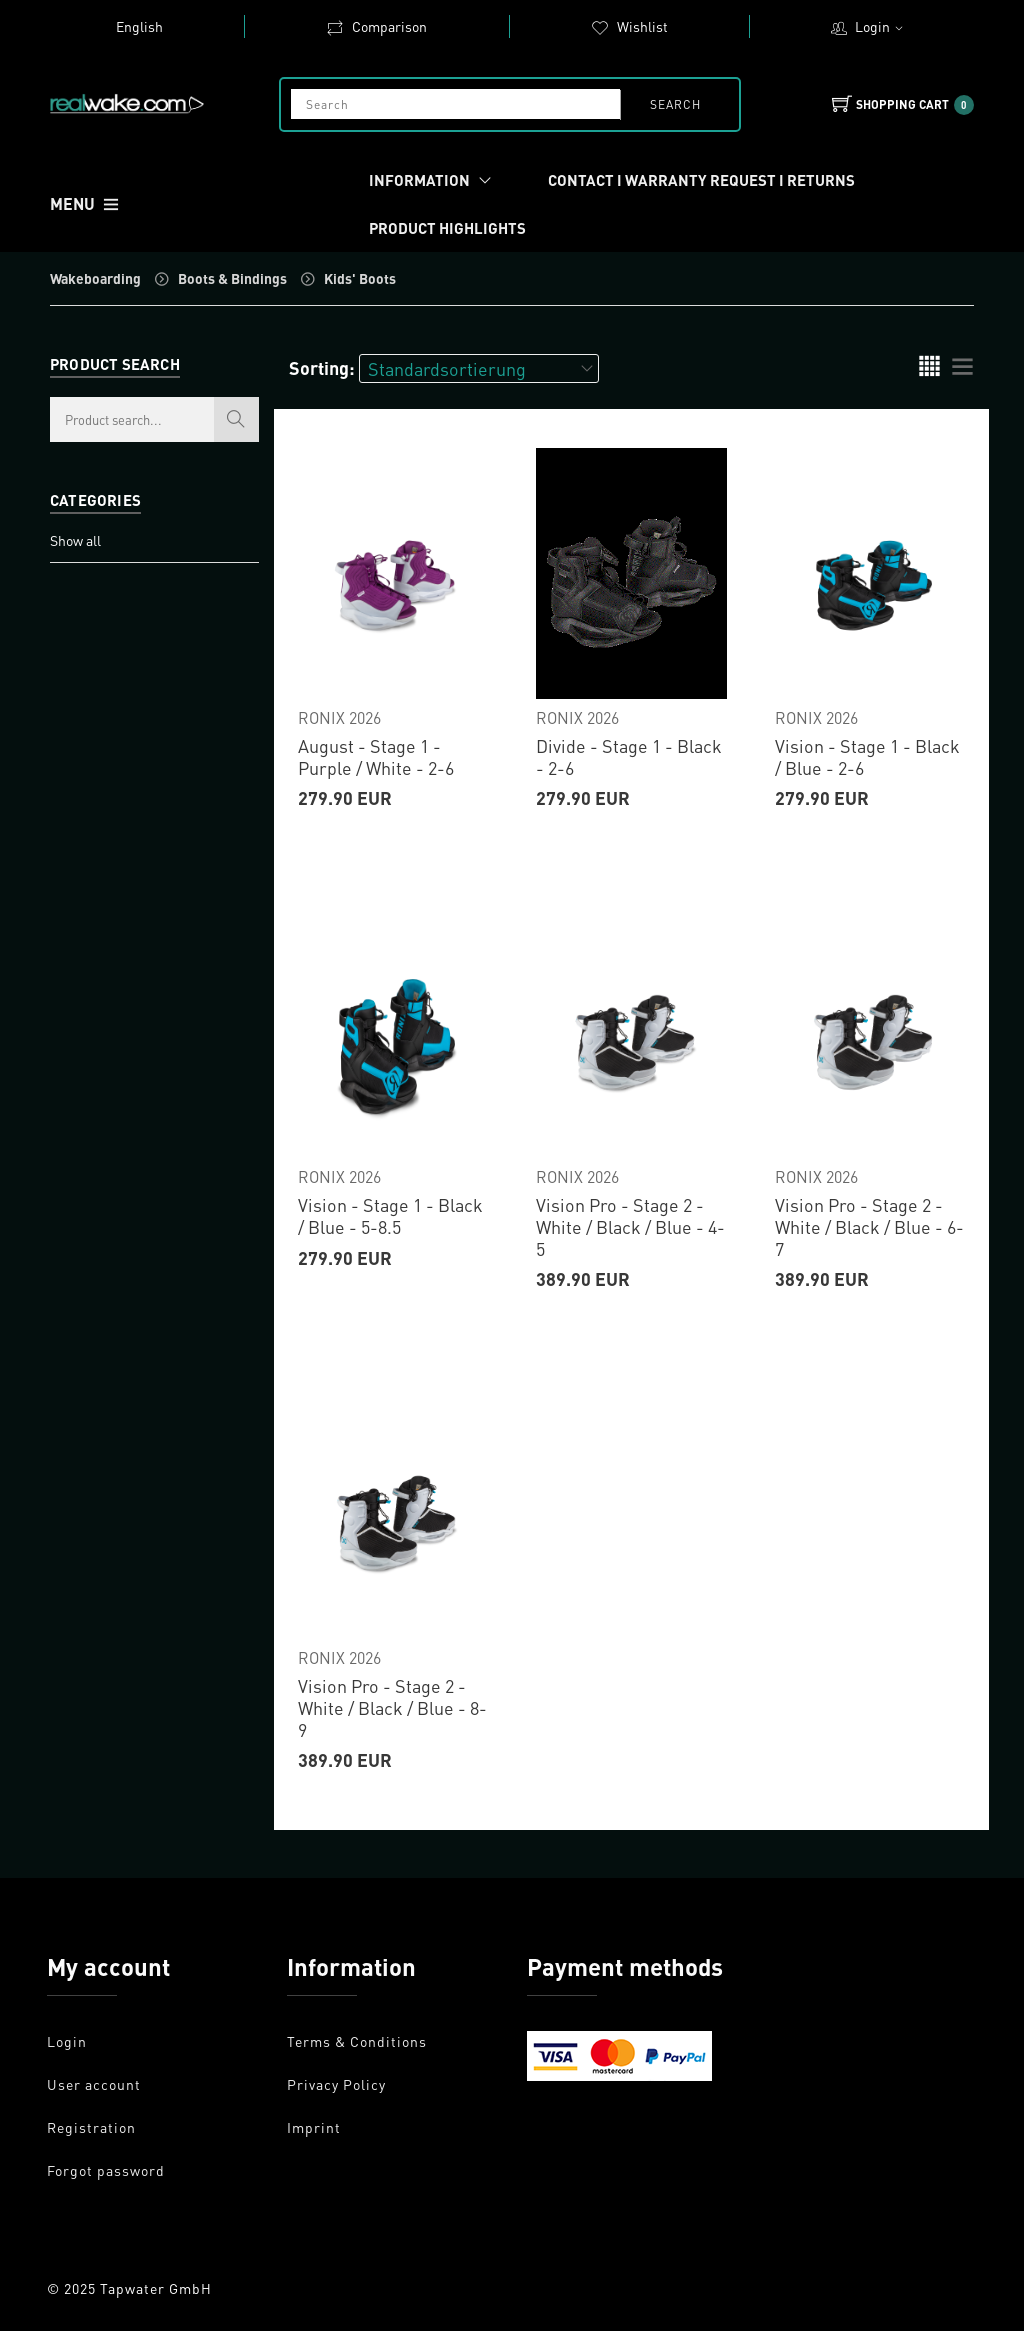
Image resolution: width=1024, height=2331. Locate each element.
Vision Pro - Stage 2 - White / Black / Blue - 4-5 (630, 1226)
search (674, 104)
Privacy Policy (336, 2084)
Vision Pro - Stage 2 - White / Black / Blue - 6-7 (869, 1226)
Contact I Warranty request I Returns (701, 180)
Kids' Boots (360, 278)
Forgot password (106, 2170)
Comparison (376, 26)
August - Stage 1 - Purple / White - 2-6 (376, 756)
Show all (75, 540)
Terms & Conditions (357, 2041)
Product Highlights (447, 228)
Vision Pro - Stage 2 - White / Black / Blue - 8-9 (392, 1707)
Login (881, 26)
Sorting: (322, 367)
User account (94, 2084)
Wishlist (629, 26)
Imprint (314, 2127)
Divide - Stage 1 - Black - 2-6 (629, 756)
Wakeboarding (95, 278)
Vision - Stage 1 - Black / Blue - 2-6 (867, 756)
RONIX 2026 (339, 717)
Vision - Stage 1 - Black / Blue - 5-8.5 (390, 1215)
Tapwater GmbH (156, 2288)
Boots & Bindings (232, 278)
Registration (91, 2127)
